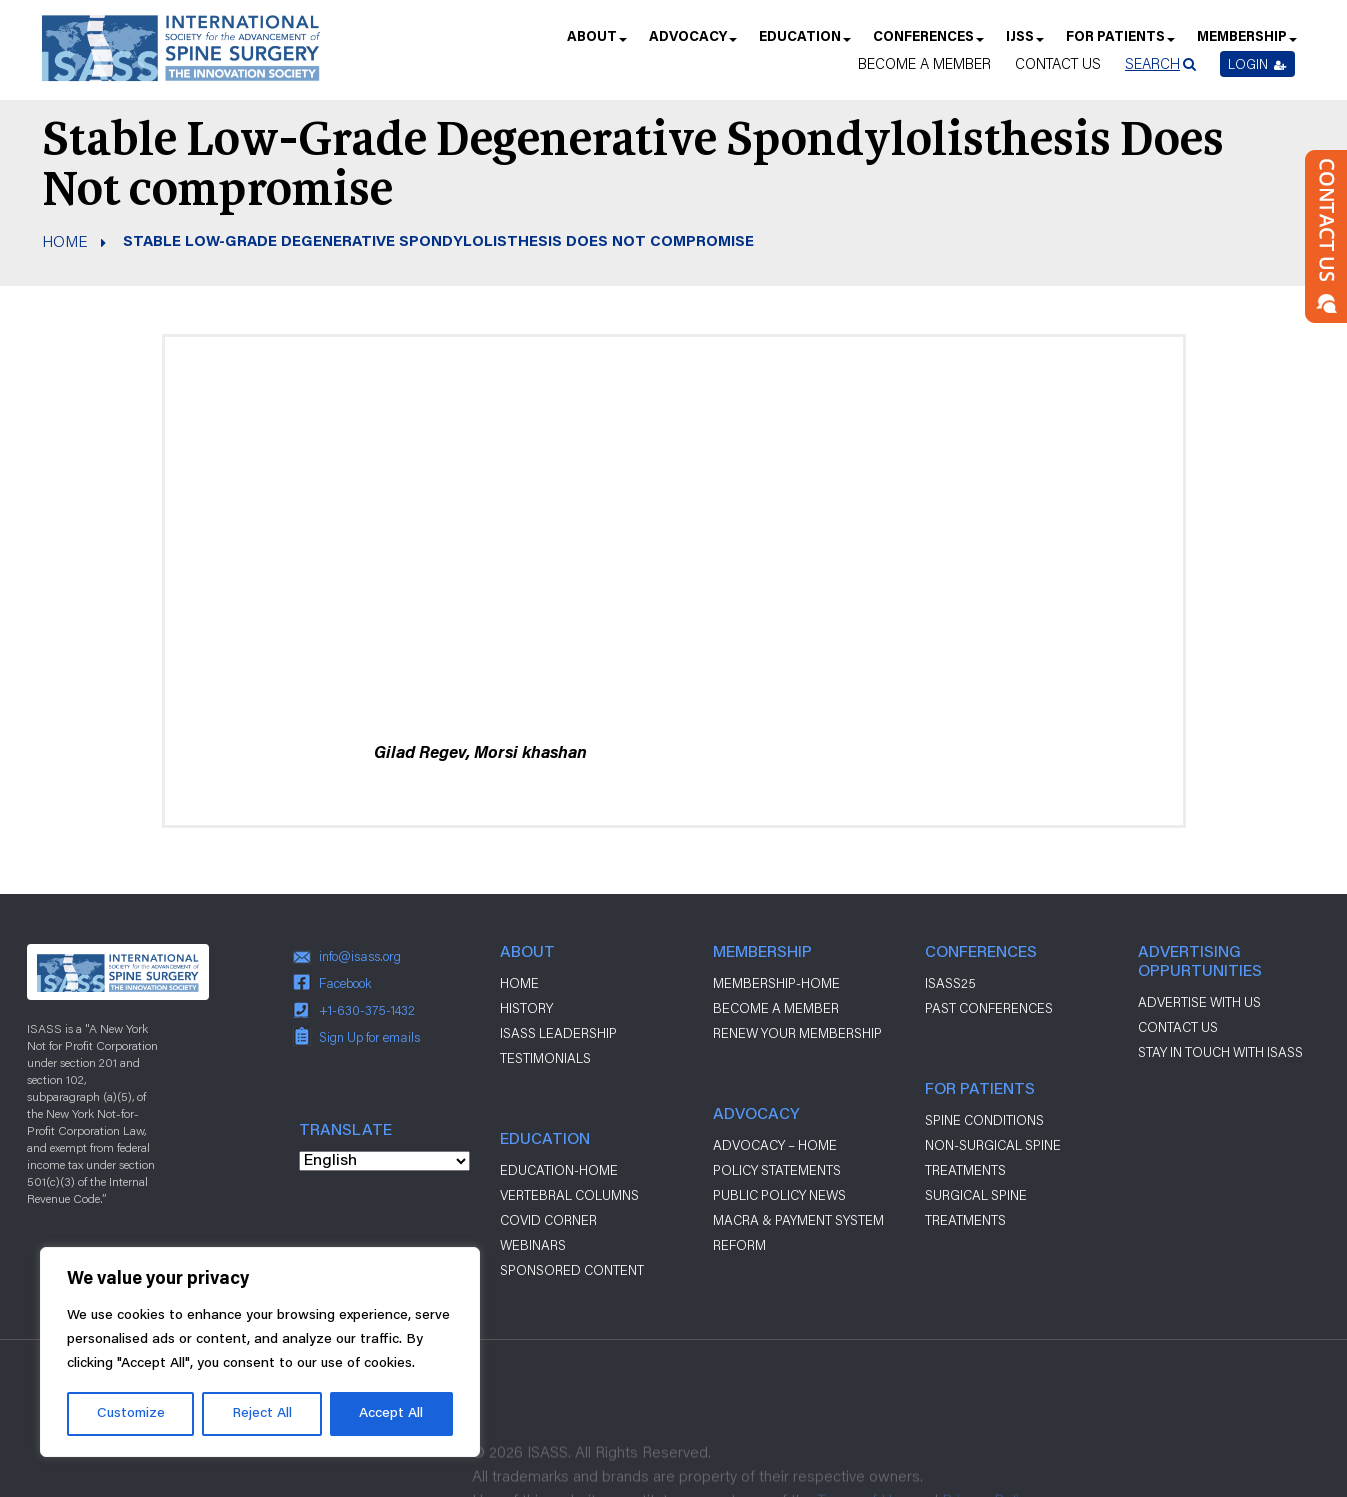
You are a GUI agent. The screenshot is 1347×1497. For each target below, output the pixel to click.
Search (1152, 63)
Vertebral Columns (569, 1195)
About (596, 43)
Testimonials (545, 1058)
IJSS (1024, 43)
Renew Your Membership (797, 1033)
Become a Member (924, 63)
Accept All (391, 1414)
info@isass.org (360, 956)
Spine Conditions (984, 1120)
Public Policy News (779, 1195)
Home (64, 241)
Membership (1246, 43)
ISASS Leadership (558, 1033)
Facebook (345, 983)
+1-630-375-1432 (367, 1010)
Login (1257, 64)
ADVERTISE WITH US (1199, 1002)
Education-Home (559, 1170)
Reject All (262, 1414)
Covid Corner (548, 1220)
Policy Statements (777, 1170)
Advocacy (692, 43)
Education (804, 43)
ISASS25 (950, 983)
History (526, 1008)
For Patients (1119, 43)
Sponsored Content (572, 1270)
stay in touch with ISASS (1220, 1052)
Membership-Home (776, 983)
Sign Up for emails (369, 1037)
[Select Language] (384, 1161)
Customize (131, 1414)
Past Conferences (989, 1008)
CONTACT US (1178, 1027)
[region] (260, 1352)
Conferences (927, 43)
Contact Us (1058, 63)
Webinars (533, 1245)
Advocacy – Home (775, 1145)
